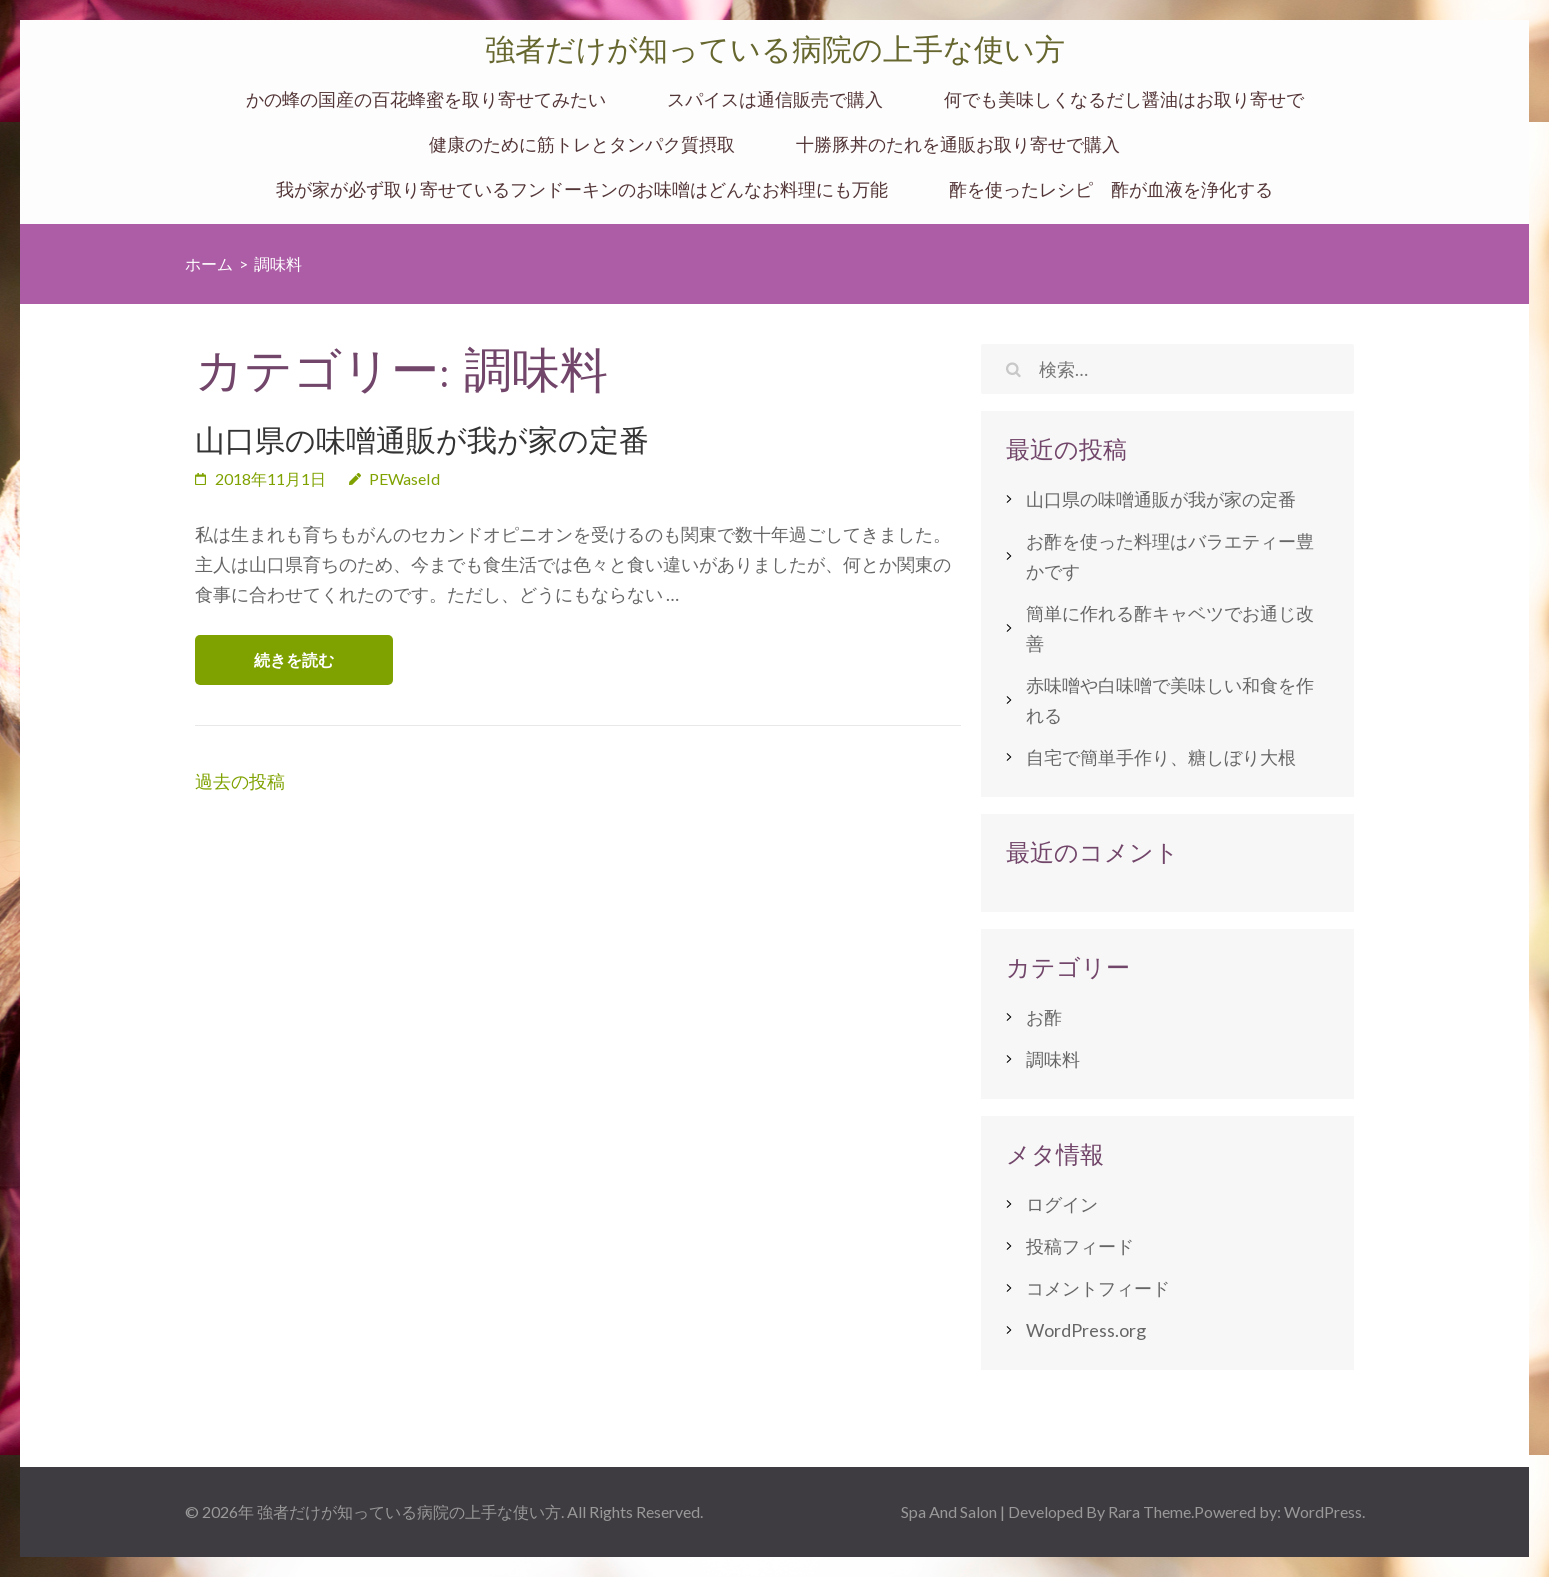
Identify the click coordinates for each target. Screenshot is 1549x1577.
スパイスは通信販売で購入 (775, 99)
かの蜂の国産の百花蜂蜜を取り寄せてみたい (426, 99)
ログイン (1062, 1204)
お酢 (1044, 1017)
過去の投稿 (240, 781)
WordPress (1323, 1511)
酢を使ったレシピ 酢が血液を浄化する (1111, 189)
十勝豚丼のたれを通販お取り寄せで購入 (958, 144)
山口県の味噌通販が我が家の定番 (422, 440)
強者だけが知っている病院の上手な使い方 (775, 49)
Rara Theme (1149, 1511)
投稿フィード (1080, 1246)
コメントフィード (1098, 1288)
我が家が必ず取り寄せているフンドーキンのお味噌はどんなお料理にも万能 (582, 189)
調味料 (1053, 1059)
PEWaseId (404, 478)
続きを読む (294, 659)
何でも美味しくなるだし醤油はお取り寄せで (1124, 99)
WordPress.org (1086, 1330)
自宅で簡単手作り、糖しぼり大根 (1161, 757)
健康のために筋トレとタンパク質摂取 (582, 144)
